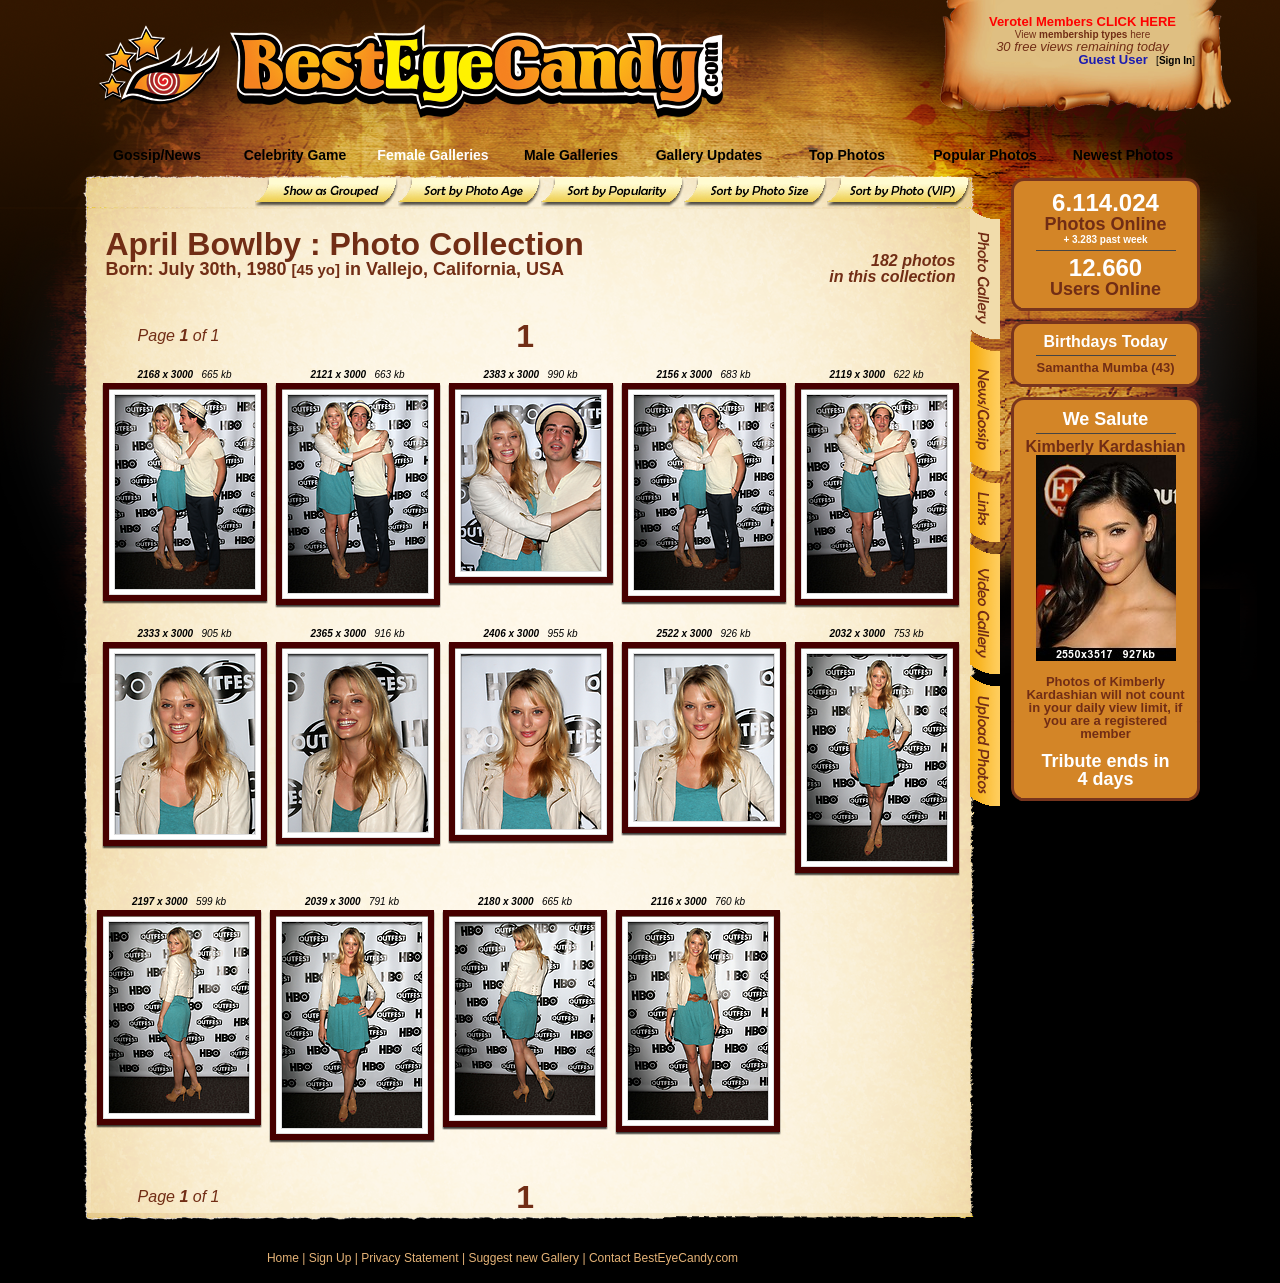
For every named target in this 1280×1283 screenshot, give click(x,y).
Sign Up (330, 1258)
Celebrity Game (295, 155)
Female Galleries (432, 155)
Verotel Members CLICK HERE (1082, 21)
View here (1082, 34)
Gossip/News (157, 155)
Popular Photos (984, 155)
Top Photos (847, 155)
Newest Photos (1123, 155)
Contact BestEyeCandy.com (663, 1258)
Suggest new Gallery (523, 1258)
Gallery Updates (709, 155)
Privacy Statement (409, 1258)
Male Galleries (571, 155)
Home (283, 1258)
